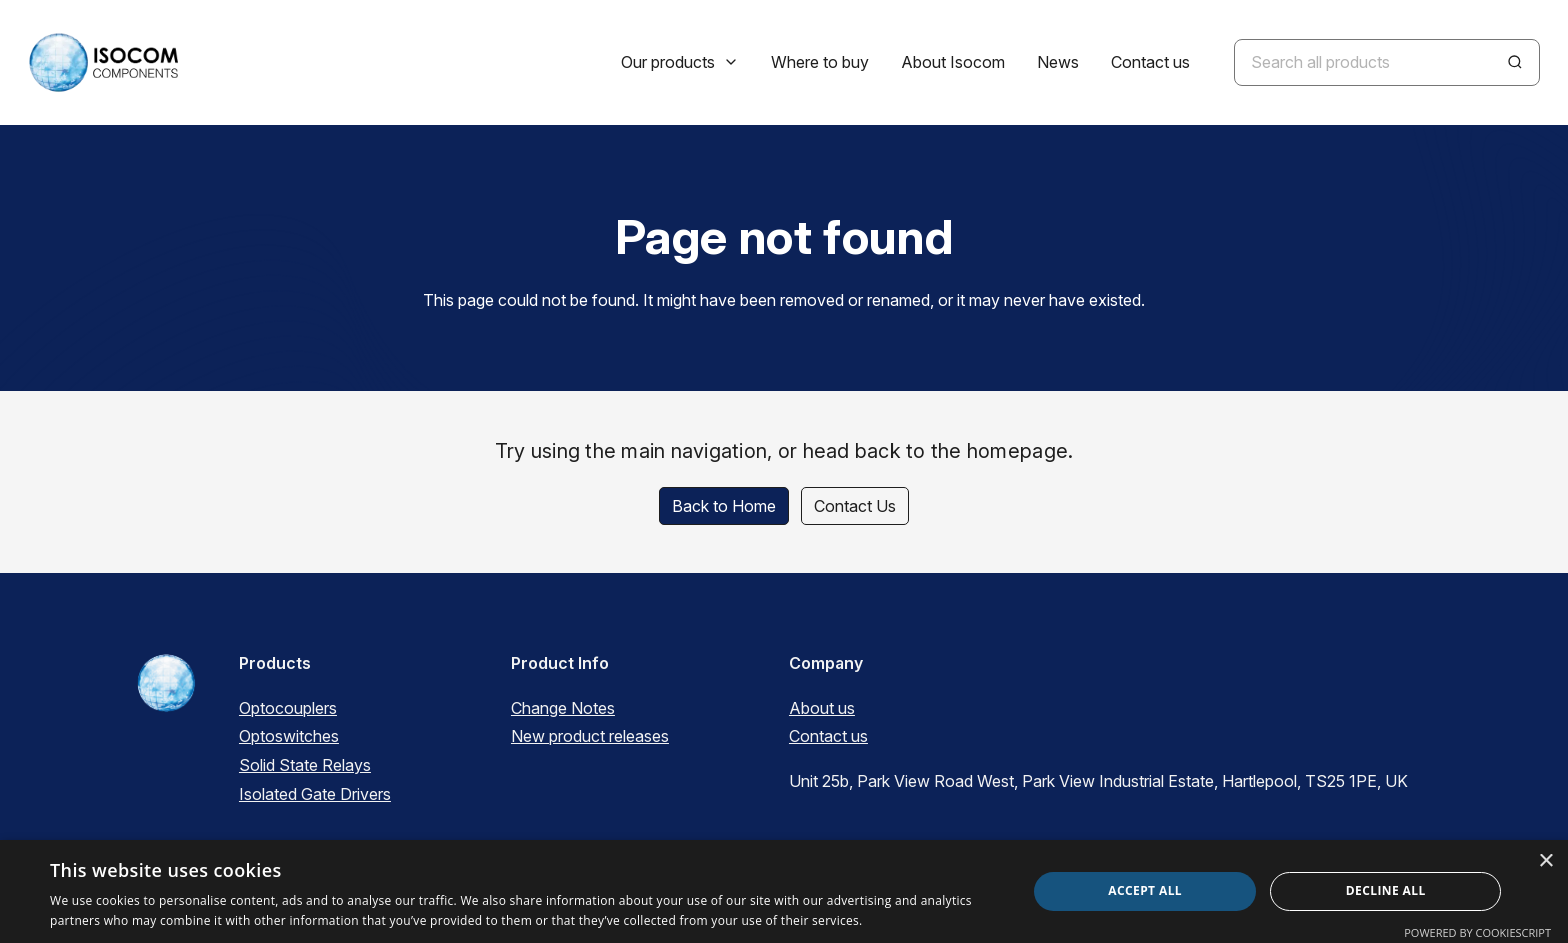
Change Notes (563, 708)
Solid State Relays (305, 765)
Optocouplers (288, 708)
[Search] (1515, 62)
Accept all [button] (1145, 890)
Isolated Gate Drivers (315, 794)
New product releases (590, 736)
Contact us (828, 736)
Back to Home (724, 506)
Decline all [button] (1386, 890)
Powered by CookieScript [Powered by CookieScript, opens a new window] (1477, 932)
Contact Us (855, 506)
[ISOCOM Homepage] (103, 62)
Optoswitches (289, 736)
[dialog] (784, 891)
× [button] (1545, 861)
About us (822, 708)
